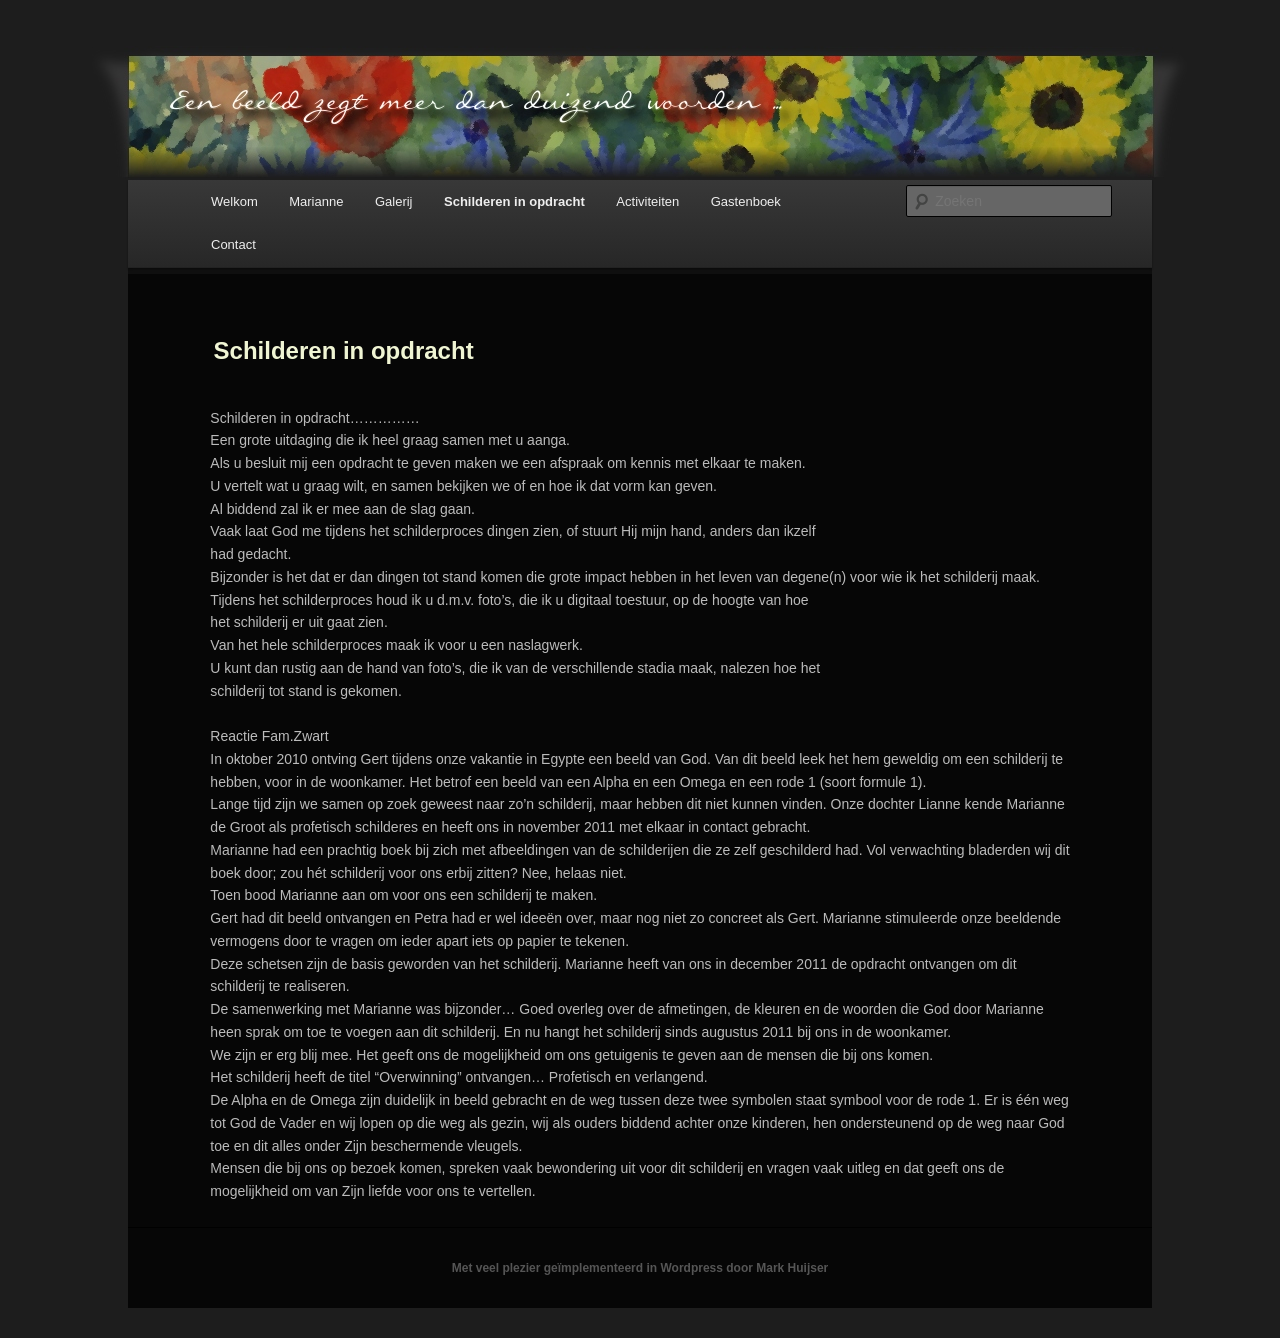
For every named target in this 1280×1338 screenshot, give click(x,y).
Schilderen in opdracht (514, 201)
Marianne (316, 201)
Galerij (394, 201)
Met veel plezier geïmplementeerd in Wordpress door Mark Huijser (640, 1268)
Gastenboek (746, 201)
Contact (233, 244)
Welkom (234, 201)
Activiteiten (647, 201)
